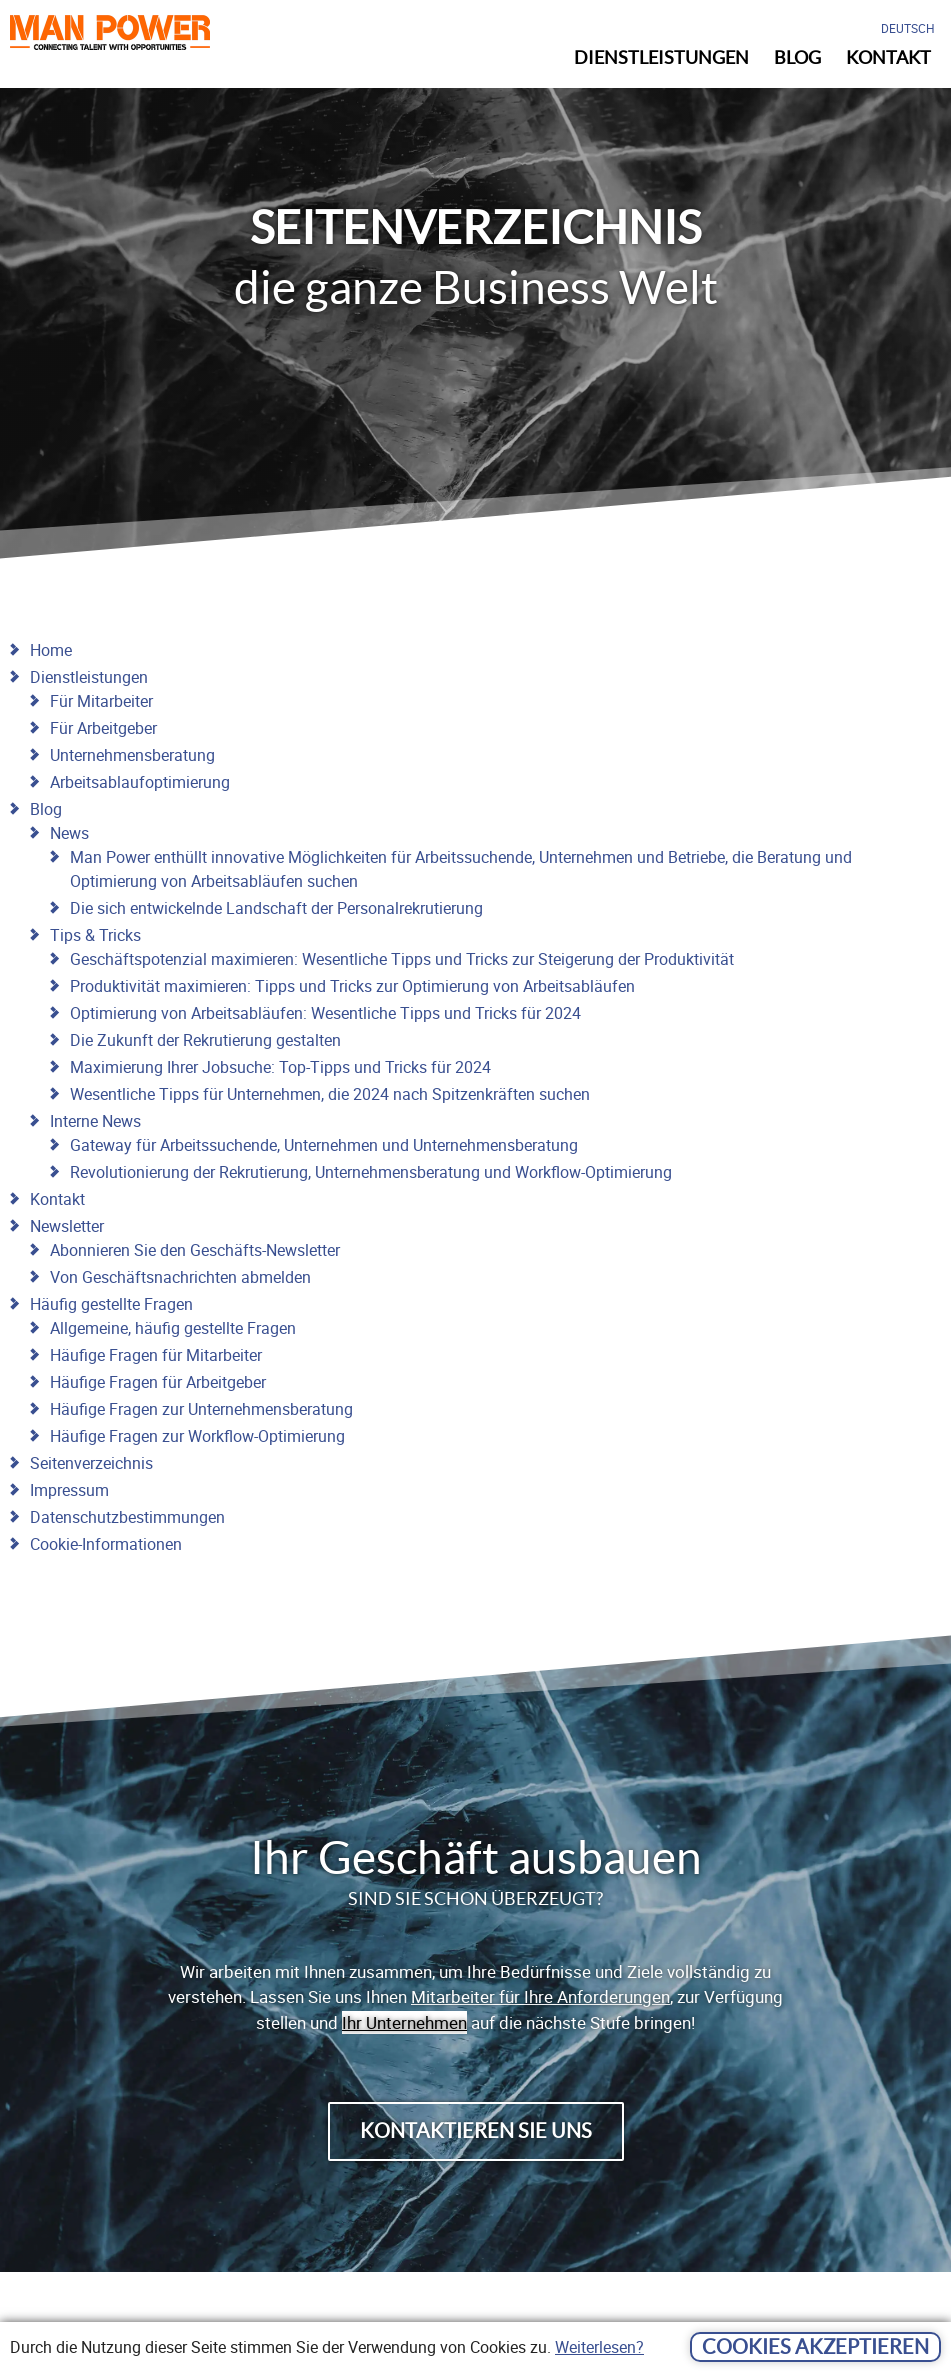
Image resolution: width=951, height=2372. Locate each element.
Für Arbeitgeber (103, 728)
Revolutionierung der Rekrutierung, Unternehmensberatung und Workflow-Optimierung (371, 1172)
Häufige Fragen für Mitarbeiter (156, 1355)
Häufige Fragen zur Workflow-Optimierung (197, 1436)
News (69, 833)
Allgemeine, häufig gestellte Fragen (173, 1328)
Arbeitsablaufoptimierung (140, 782)
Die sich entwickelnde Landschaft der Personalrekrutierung (276, 908)
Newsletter (67, 1226)
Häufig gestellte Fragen (111, 1304)
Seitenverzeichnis (91, 1463)
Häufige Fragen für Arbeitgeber (158, 1382)
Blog (46, 809)
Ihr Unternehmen (404, 2022)
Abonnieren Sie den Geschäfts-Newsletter (195, 1250)
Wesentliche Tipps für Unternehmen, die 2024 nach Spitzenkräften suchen (330, 1094)
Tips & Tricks (95, 935)
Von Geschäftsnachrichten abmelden (180, 1277)
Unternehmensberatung (132, 755)
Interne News (95, 1121)
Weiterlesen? (599, 2347)
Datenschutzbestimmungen (127, 1517)
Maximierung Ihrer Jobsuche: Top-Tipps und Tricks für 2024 (280, 1067)
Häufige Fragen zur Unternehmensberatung (201, 1409)
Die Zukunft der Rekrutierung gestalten (205, 1040)
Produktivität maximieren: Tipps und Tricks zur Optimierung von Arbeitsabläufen (352, 986)
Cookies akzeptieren (815, 2347)
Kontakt (57, 1199)
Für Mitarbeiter (101, 701)
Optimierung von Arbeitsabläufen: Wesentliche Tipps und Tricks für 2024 (325, 1013)
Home (51, 650)
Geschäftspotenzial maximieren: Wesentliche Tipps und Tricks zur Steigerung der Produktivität (402, 959)
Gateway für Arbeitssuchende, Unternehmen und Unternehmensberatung (324, 1145)
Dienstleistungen (89, 677)
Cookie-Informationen (106, 1544)
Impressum (69, 1490)
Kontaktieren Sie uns (476, 2131)
